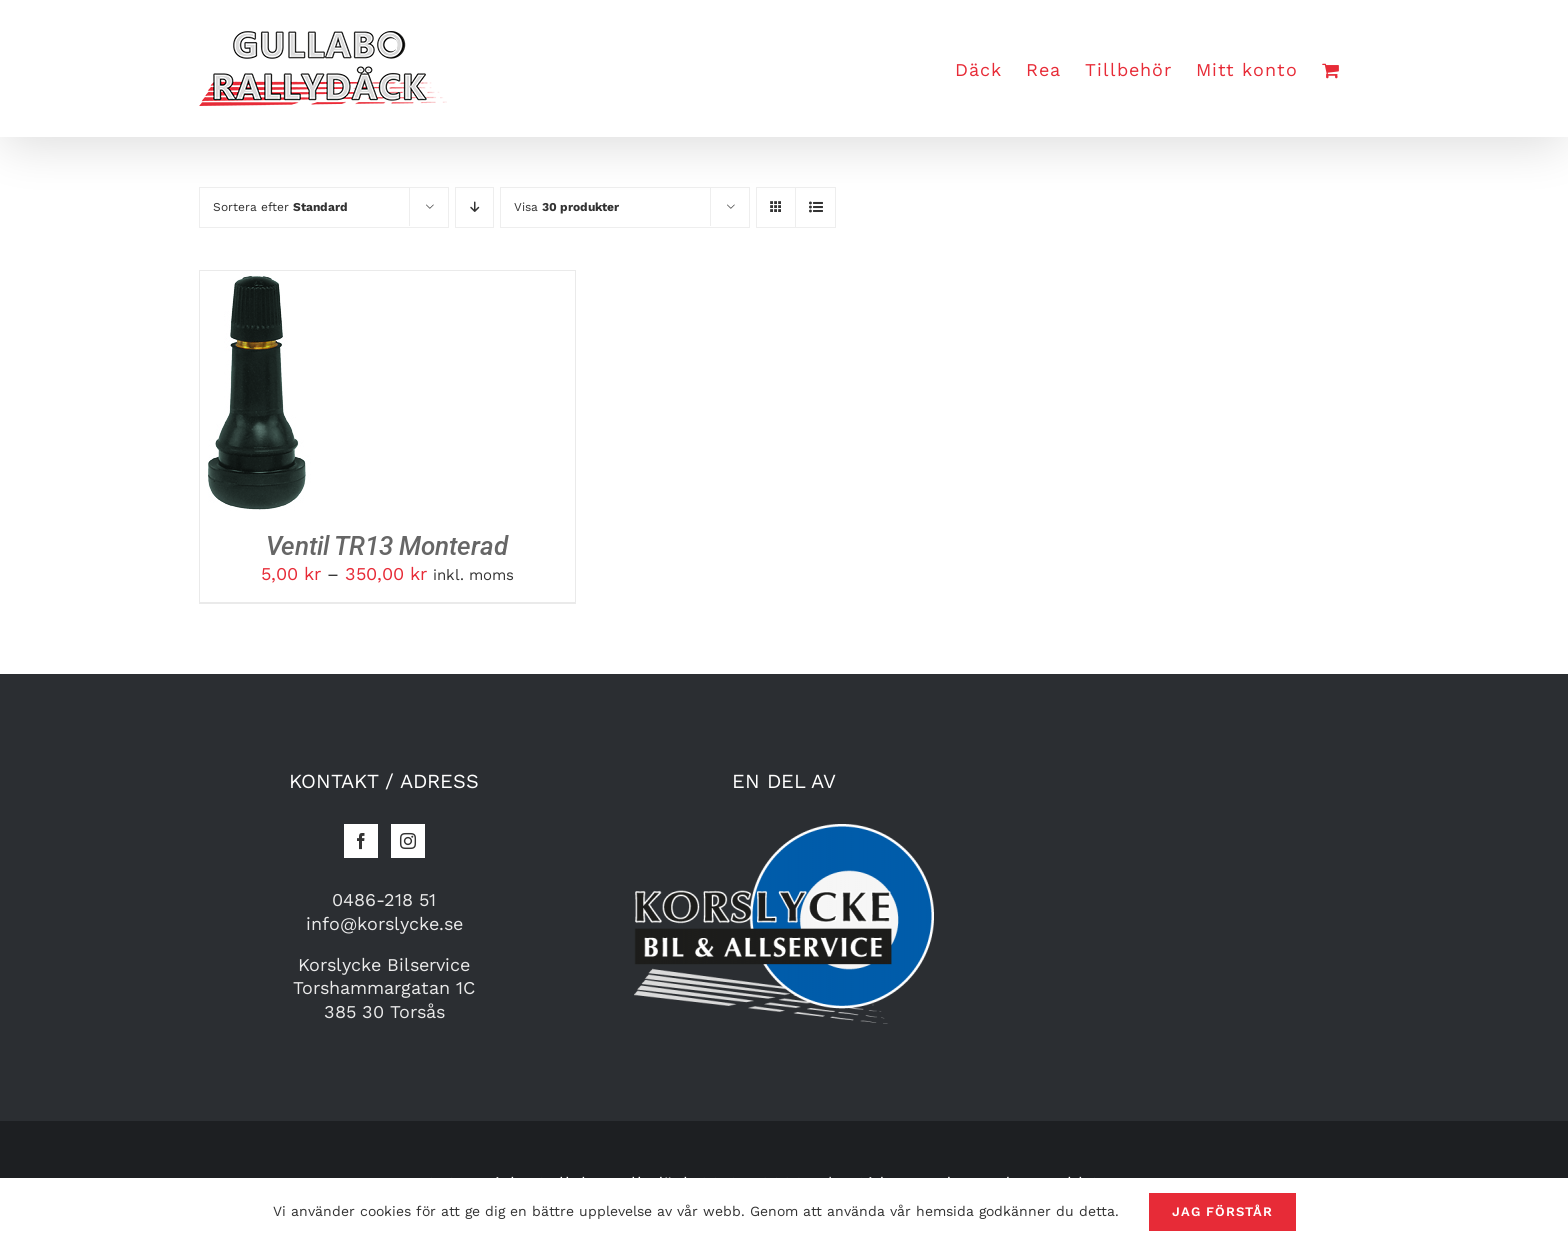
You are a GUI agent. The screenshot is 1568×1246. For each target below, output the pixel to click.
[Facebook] (361, 841)
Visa (566, 207)
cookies (385, 1211)
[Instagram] (408, 841)
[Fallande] (474, 207)
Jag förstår (1222, 1211)
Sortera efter (280, 207)
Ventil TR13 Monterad (387, 546)
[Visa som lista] (815, 207)
